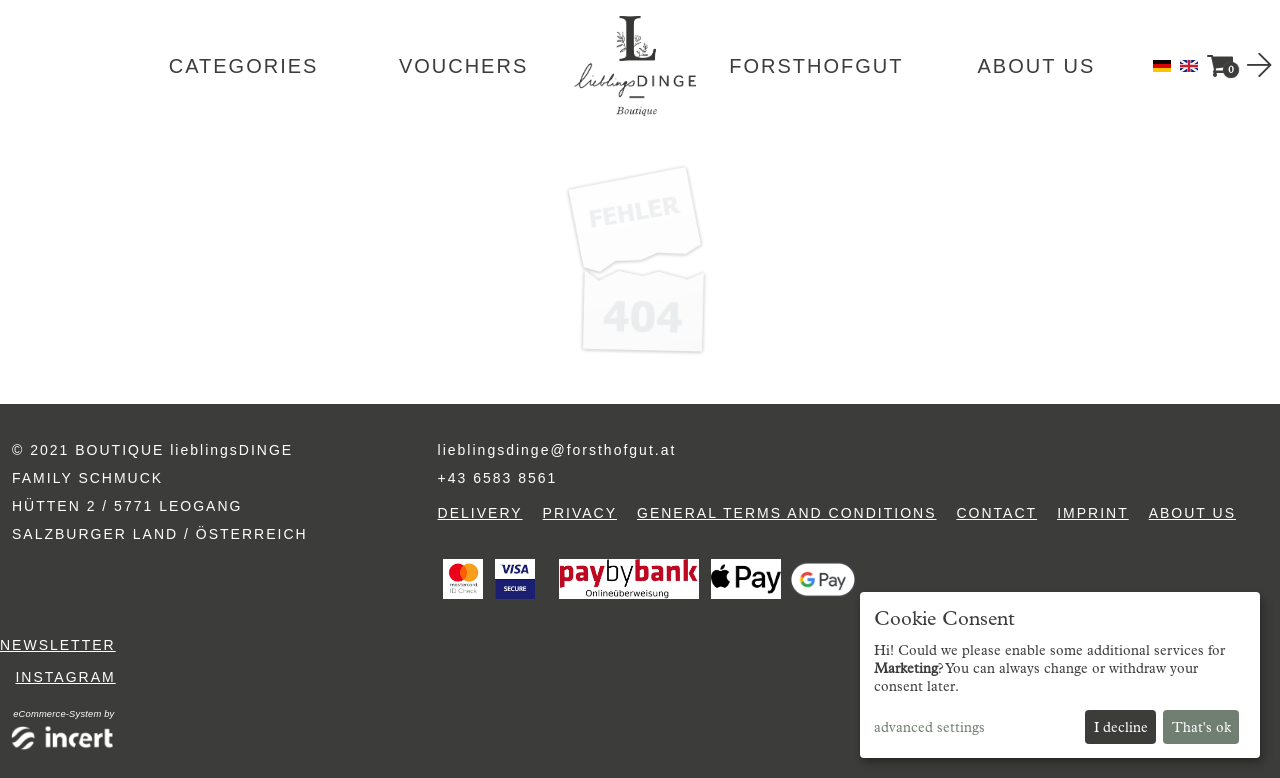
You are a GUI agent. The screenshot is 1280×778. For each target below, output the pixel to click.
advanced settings (929, 727)
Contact (997, 513)
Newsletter (58, 645)
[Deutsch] (1164, 64)
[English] (1189, 64)
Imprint (1093, 513)
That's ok (1201, 727)
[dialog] (1060, 675)
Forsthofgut (816, 66)
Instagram (65, 677)
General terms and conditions (786, 513)
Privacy (580, 513)
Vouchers (463, 66)
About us (1036, 66)
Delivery (480, 513)
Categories (244, 66)
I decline (1121, 727)
